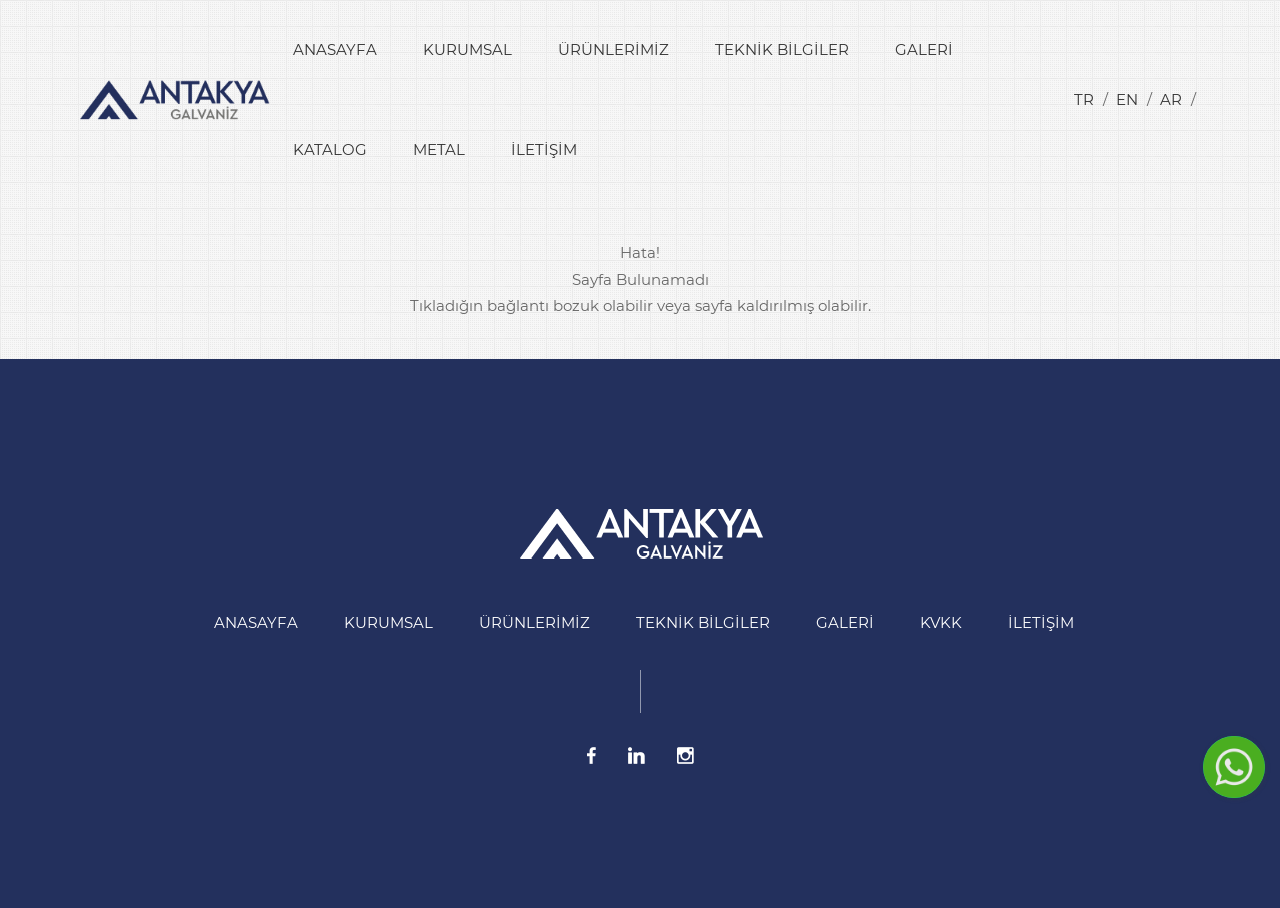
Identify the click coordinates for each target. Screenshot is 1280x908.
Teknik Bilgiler (782, 49)
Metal (439, 149)
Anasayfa (335, 49)
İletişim (544, 149)
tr (1084, 99)
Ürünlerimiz (613, 49)
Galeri (924, 49)
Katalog (330, 149)
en (1127, 99)
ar (1171, 99)
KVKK (941, 622)
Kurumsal (467, 49)
